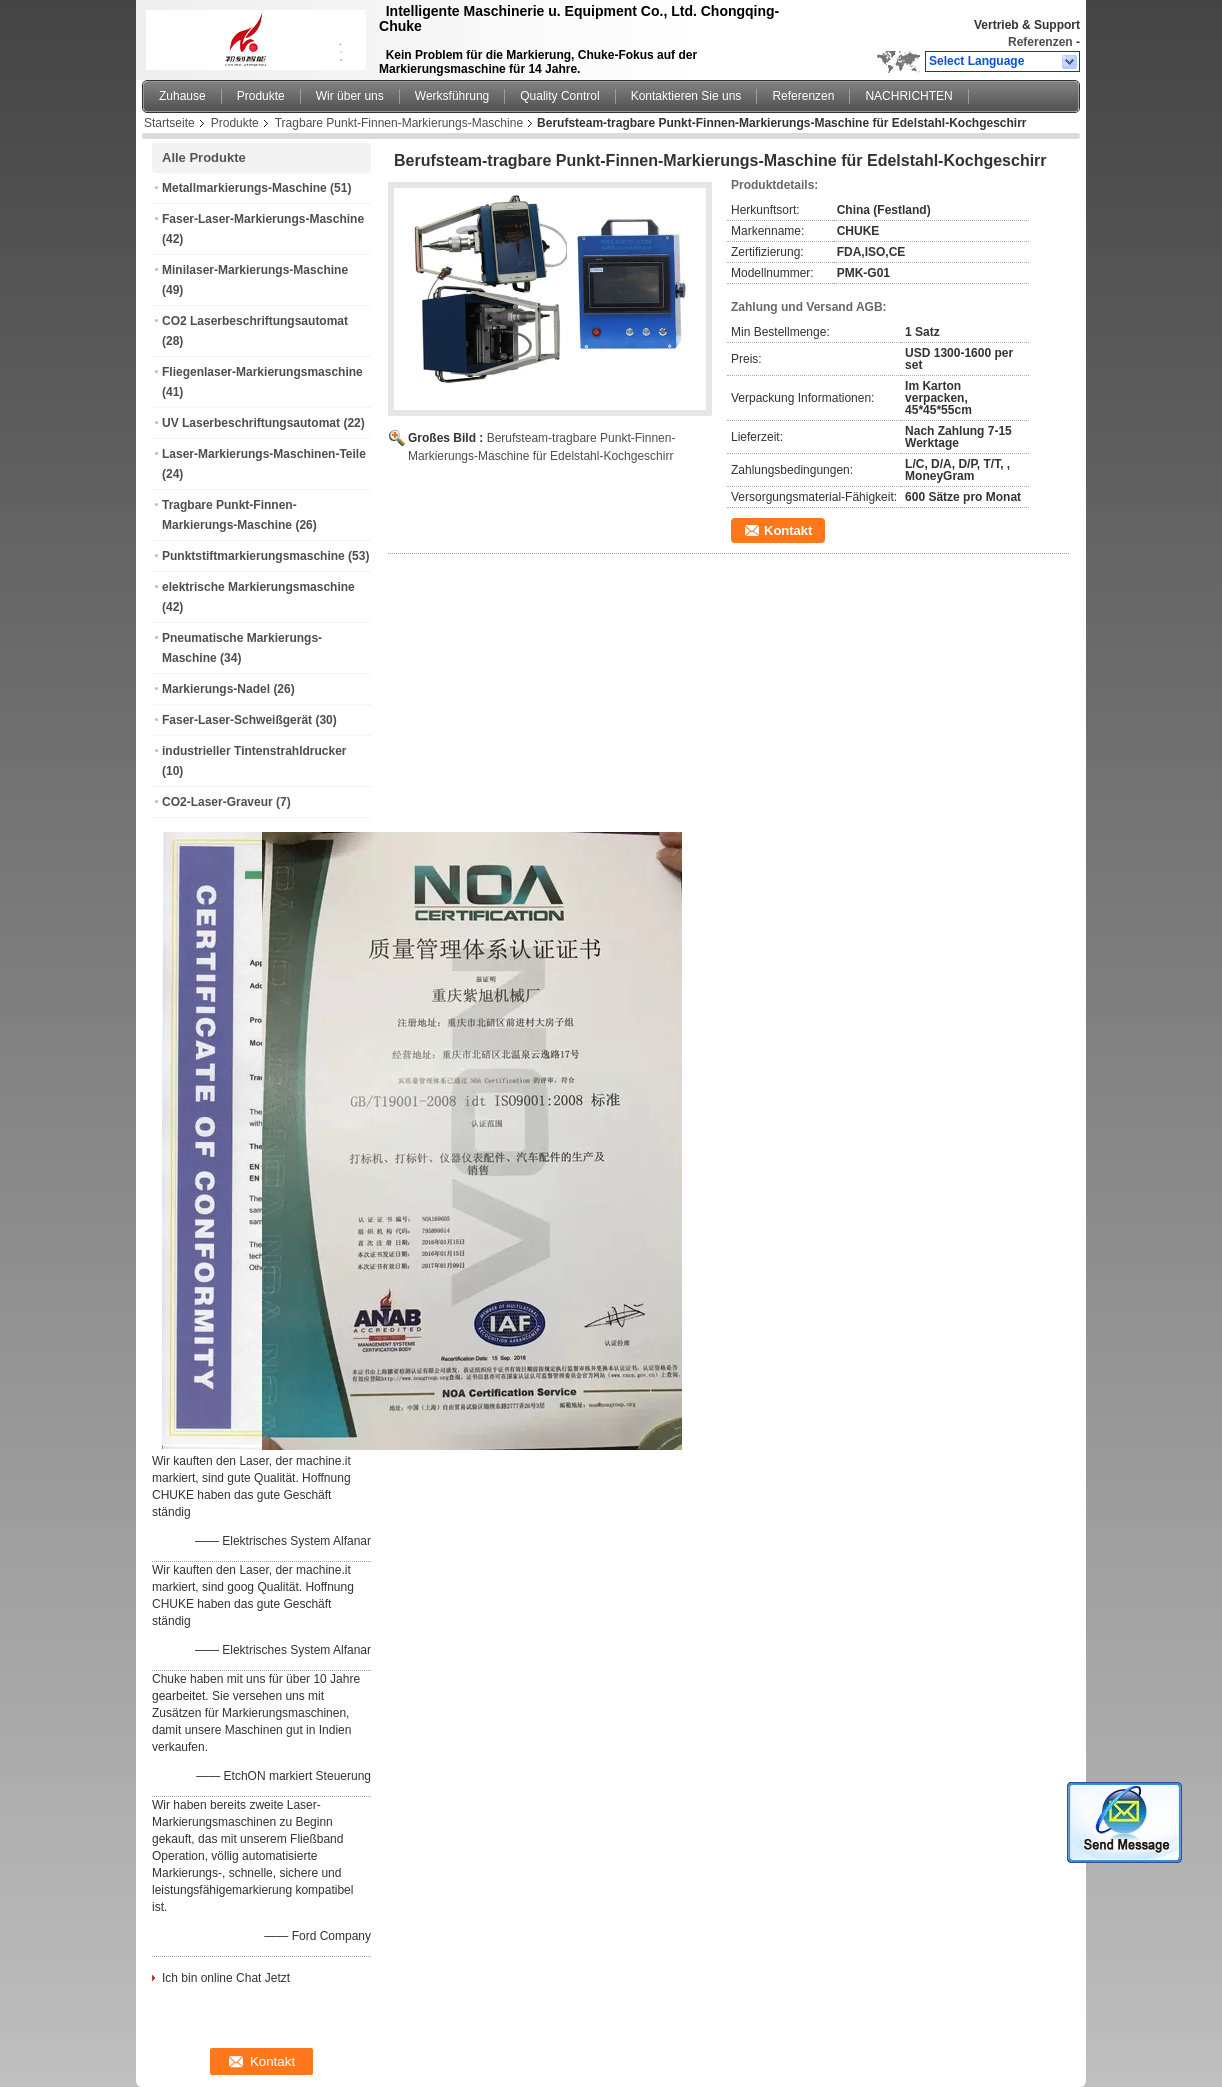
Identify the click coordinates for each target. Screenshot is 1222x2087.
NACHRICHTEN (908, 96)
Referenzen (1040, 42)
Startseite (169, 123)
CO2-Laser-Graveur (217, 802)
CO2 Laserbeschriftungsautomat (255, 321)
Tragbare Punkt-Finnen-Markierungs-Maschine (399, 123)
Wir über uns (350, 96)
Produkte (261, 96)
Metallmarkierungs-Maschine (244, 188)
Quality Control (559, 96)
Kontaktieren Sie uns (686, 96)
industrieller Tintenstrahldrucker (254, 751)
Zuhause (182, 96)
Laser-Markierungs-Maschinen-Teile (264, 454)
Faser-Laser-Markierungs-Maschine (263, 219)
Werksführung (452, 96)
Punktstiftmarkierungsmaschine (253, 556)
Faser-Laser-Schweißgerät (237, 720)
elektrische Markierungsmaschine (258, 587)
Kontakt (788, 530)
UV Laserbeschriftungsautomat (251, 423)
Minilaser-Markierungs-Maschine (255, 270)
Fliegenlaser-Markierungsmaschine (262, 372)
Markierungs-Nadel (216, 689)
